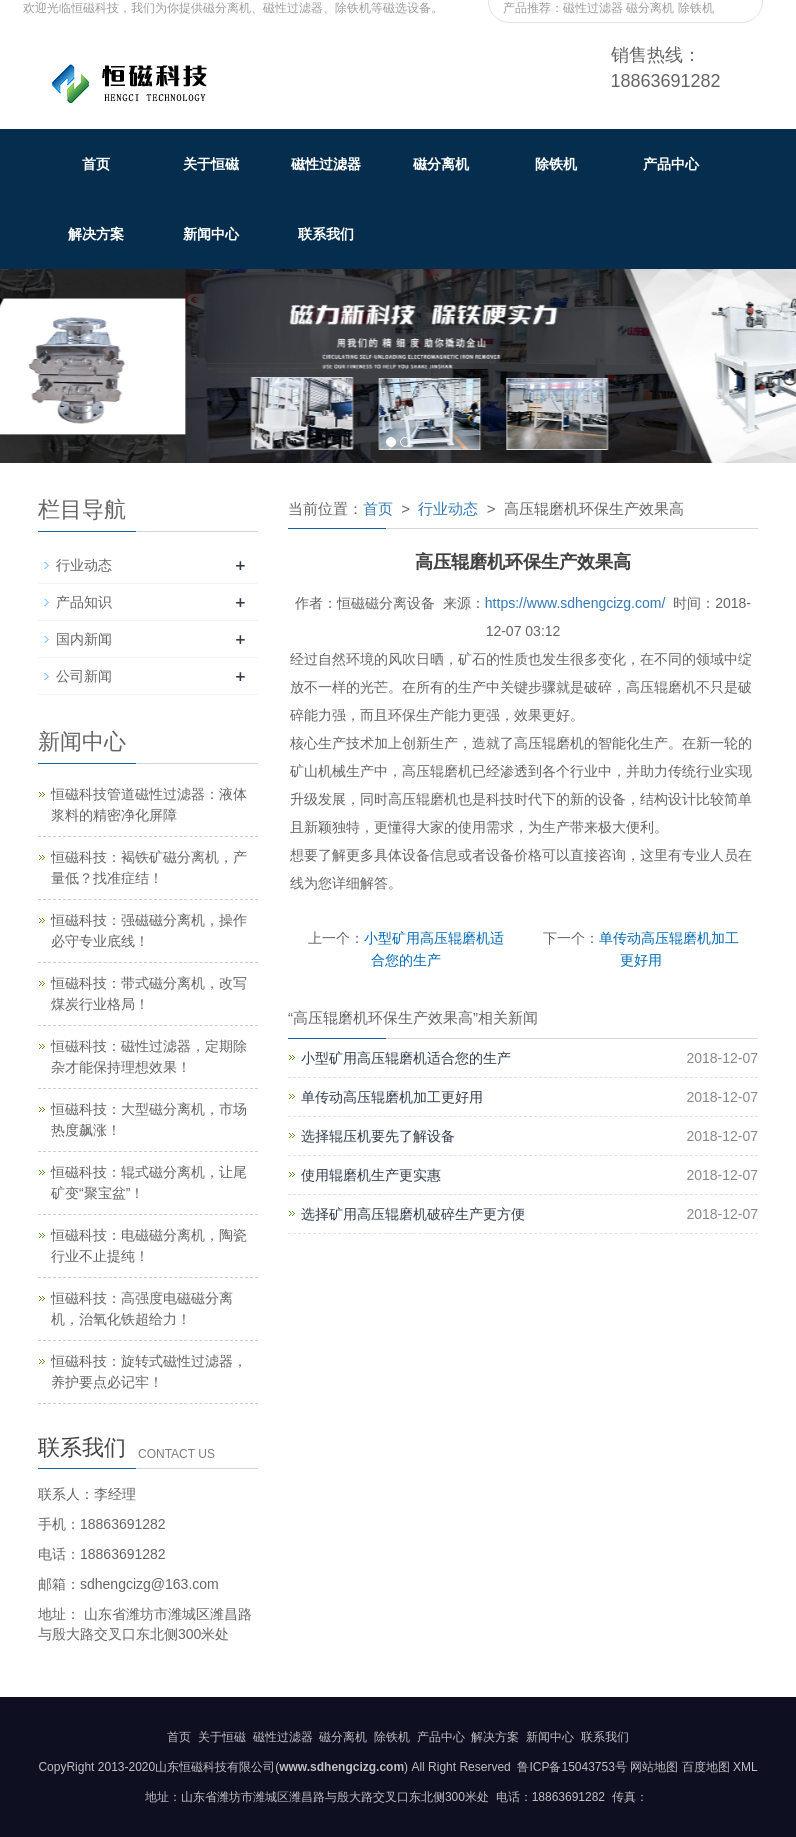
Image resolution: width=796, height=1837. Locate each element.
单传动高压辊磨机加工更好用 (392, 1097)
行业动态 (448, 508)
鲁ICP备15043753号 (570, 1767)
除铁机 (556, 164)
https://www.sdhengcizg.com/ (575, 603)
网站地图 (654, 1767)
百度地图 (706, 1767)
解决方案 (96, 234)
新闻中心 (211, 234)
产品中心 (671, 164)
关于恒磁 (211, 164)
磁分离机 (441, 164)
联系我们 (326, 234)
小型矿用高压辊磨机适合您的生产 (406, 1058)
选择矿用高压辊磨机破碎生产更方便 (413, 1214)
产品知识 (84, 602)
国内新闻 (84, 639)
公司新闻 (84, 676)
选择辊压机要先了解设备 (378, 1136)
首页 (96, 164)
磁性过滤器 (326, 164)
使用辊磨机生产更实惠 (371, 1175)
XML (745, 1767)
